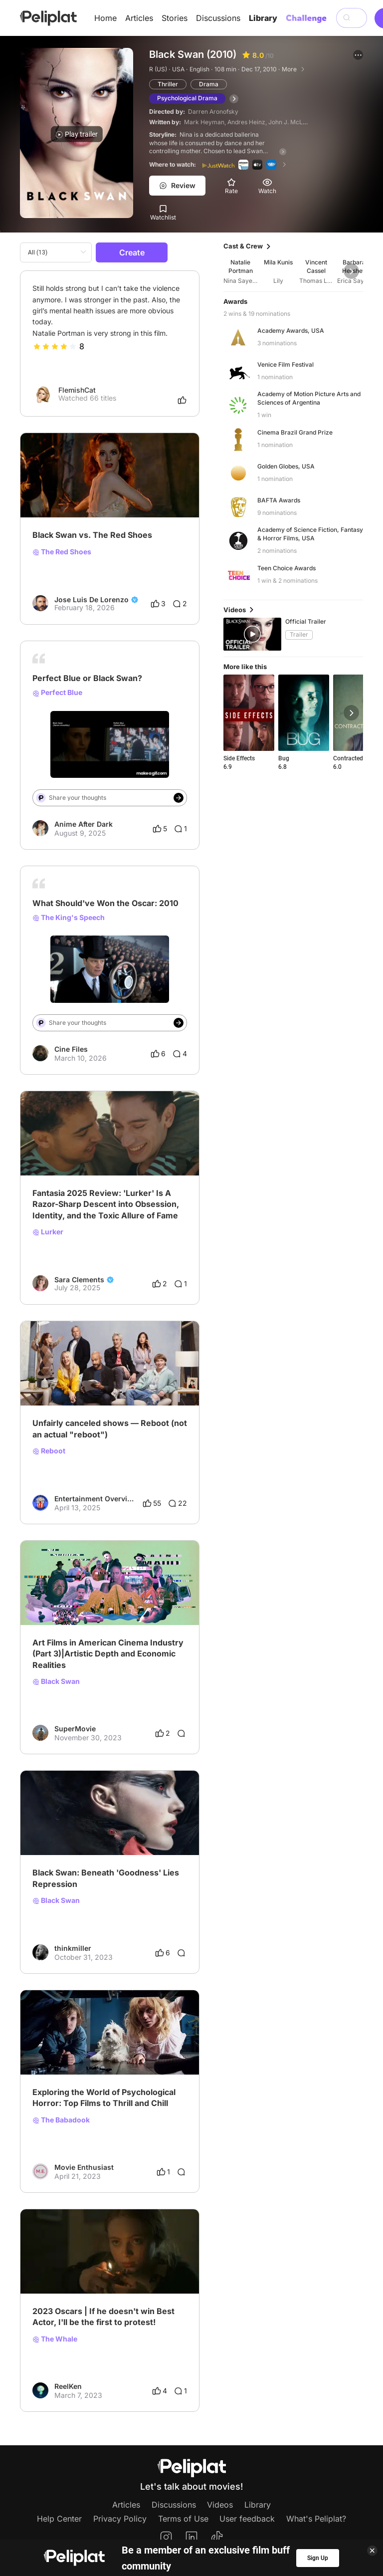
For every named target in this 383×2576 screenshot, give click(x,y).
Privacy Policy (120, 2519)
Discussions (218, 18)
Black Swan (56, 1681)
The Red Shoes (61, 552)
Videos (220, 2505)
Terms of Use (183, 2519)
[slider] (54, 346)
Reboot (48, 1451)
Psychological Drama (187, 98)
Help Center (59, 2519)
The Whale (54, 2339)
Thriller (168, 84)
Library (263, 18)
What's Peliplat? (316, 2519)
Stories (175, 18)
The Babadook (61, 2120)
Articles (139, 18)
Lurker (47, 1232)
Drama (208, 84)
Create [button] (132, 252)
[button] (358, 55)
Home (105, 18)
